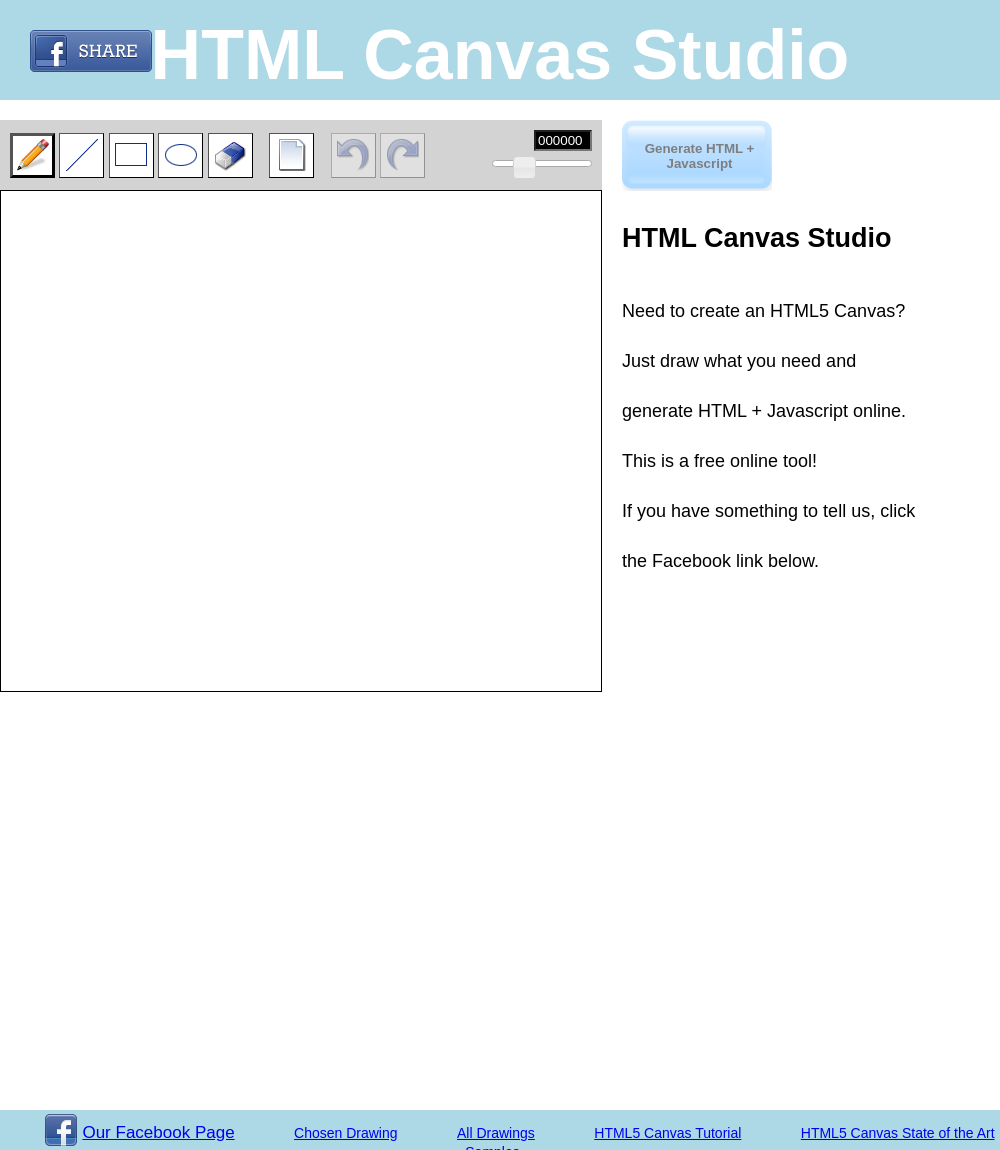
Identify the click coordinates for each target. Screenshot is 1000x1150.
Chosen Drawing (346, 1133)
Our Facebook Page (139, 1132)
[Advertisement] (722, 631)
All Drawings (496, 1133)
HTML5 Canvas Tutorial (667, 1133)
